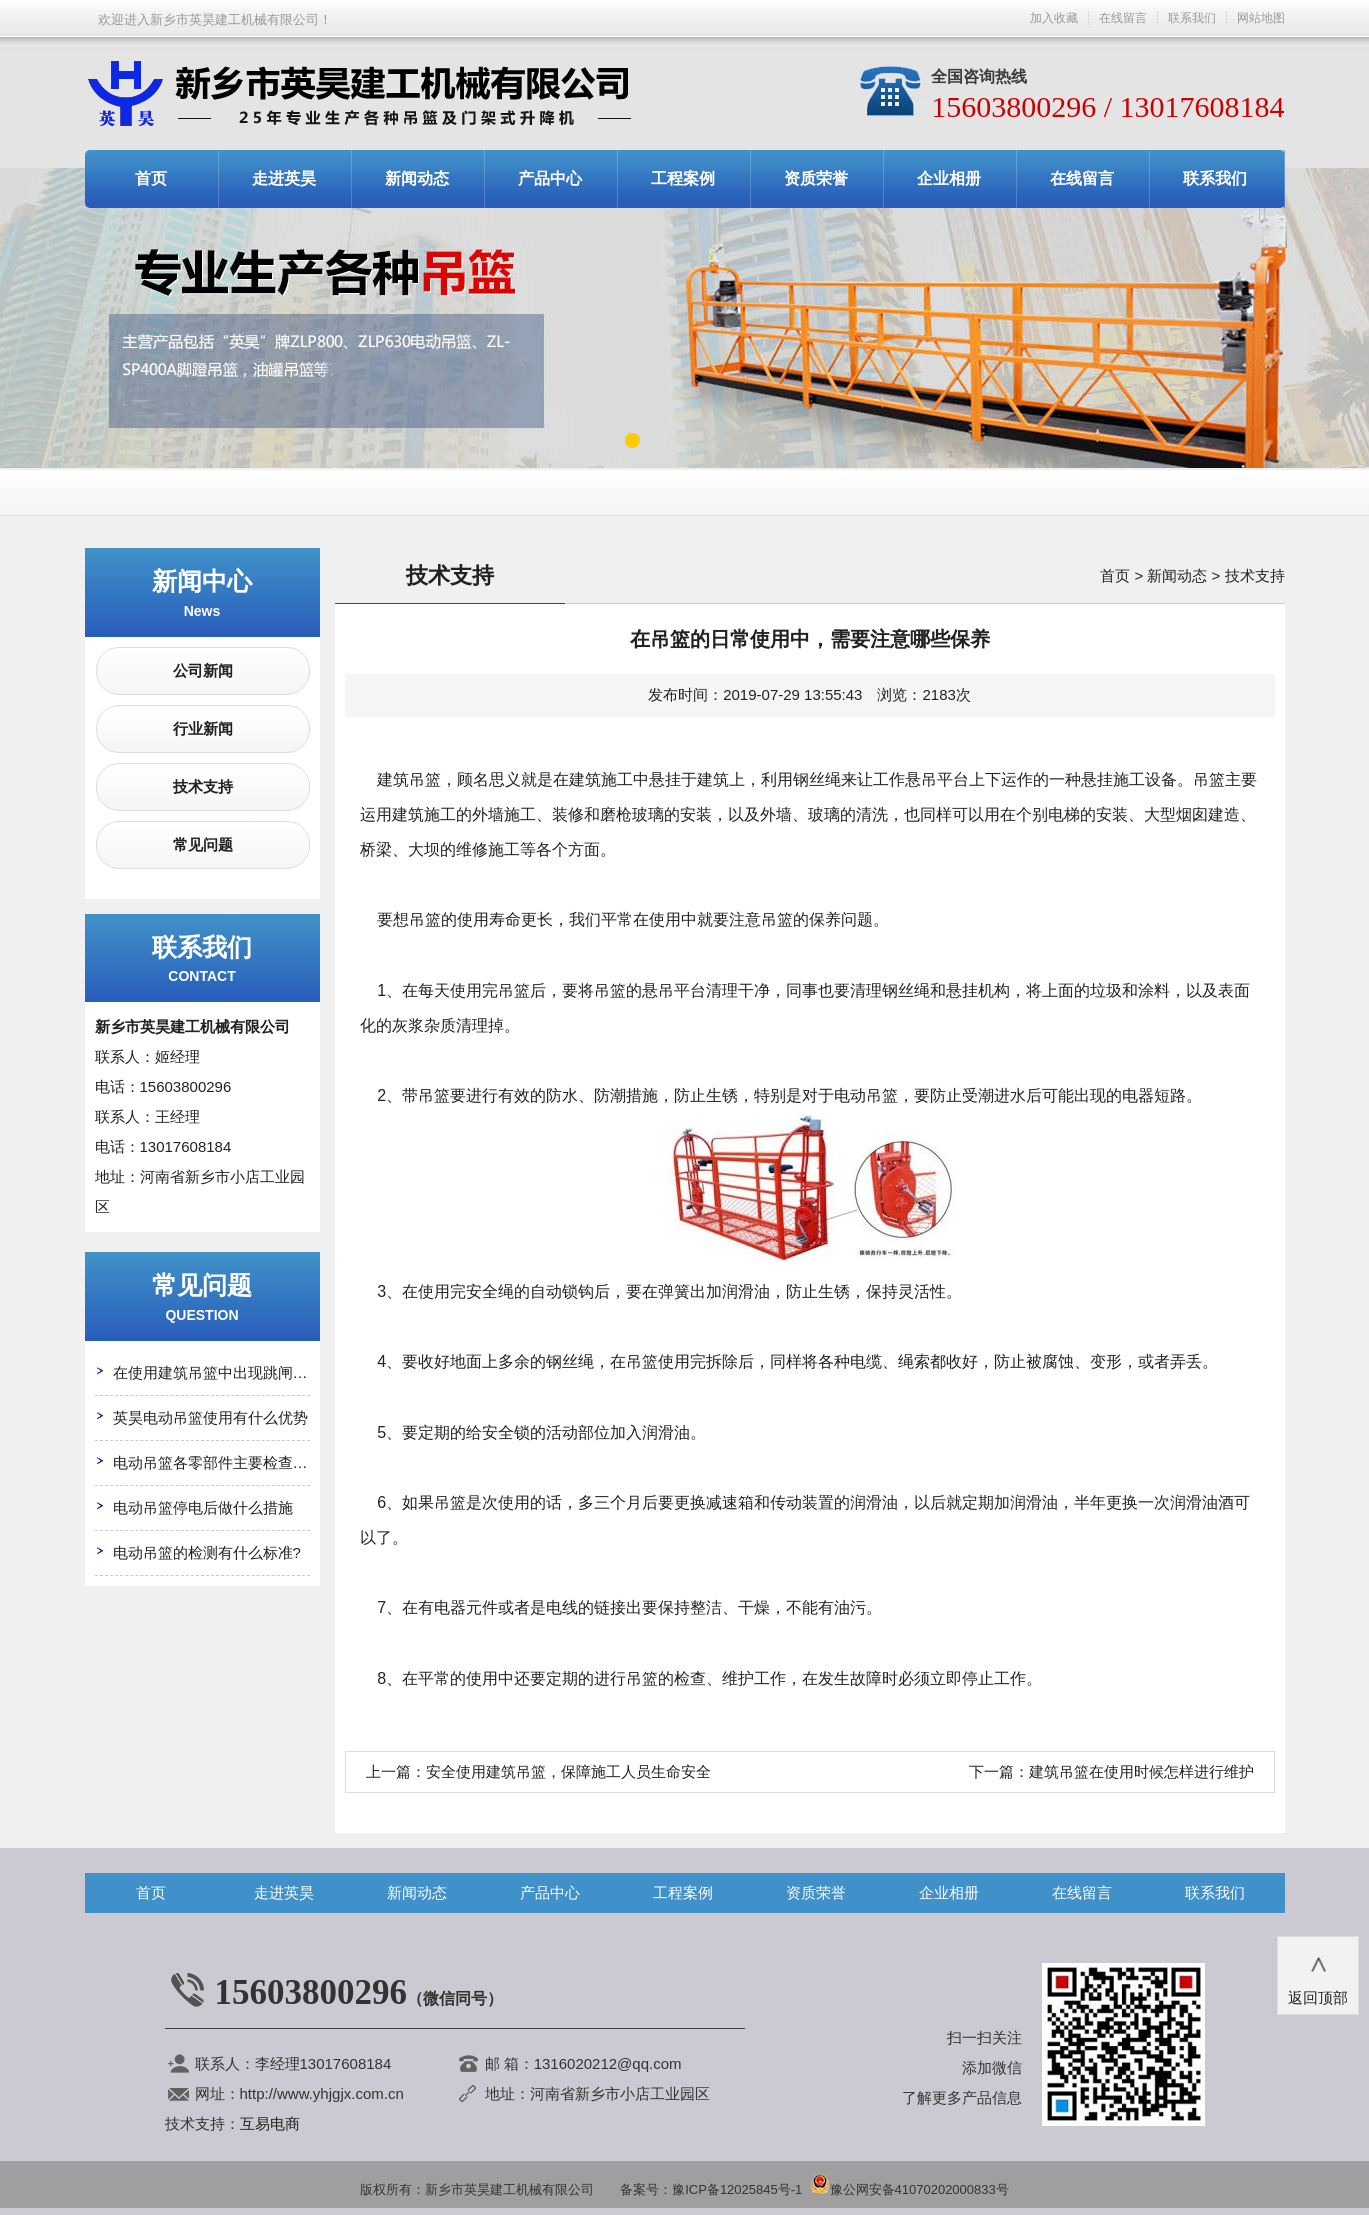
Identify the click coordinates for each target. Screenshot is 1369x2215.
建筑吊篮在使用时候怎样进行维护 (1141, 1771)
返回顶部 (1318, 1974)
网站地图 (1261, 18)
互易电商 (270, 2123)
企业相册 (949, 178)
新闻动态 (417, 178)
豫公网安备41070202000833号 (909, 2189)
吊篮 (514, 990)
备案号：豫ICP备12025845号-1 (711, 2189)
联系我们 (1192, 18)
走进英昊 (284, 178)
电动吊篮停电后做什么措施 (203, 1507)
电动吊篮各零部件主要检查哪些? (222, 1462)
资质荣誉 (816, 178)
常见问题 (203, 844)
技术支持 (203, 786)
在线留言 (1123, 18)
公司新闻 (203, 670)
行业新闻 (203, 728)
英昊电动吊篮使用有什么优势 (210, 1417)
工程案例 (683, 178)
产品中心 (550, 178)
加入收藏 (1054, 18)
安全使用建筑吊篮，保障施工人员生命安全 (568, 1771)
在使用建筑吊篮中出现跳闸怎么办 (225, 1372)
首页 (151, 178)
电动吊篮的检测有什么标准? (207, 1552)
